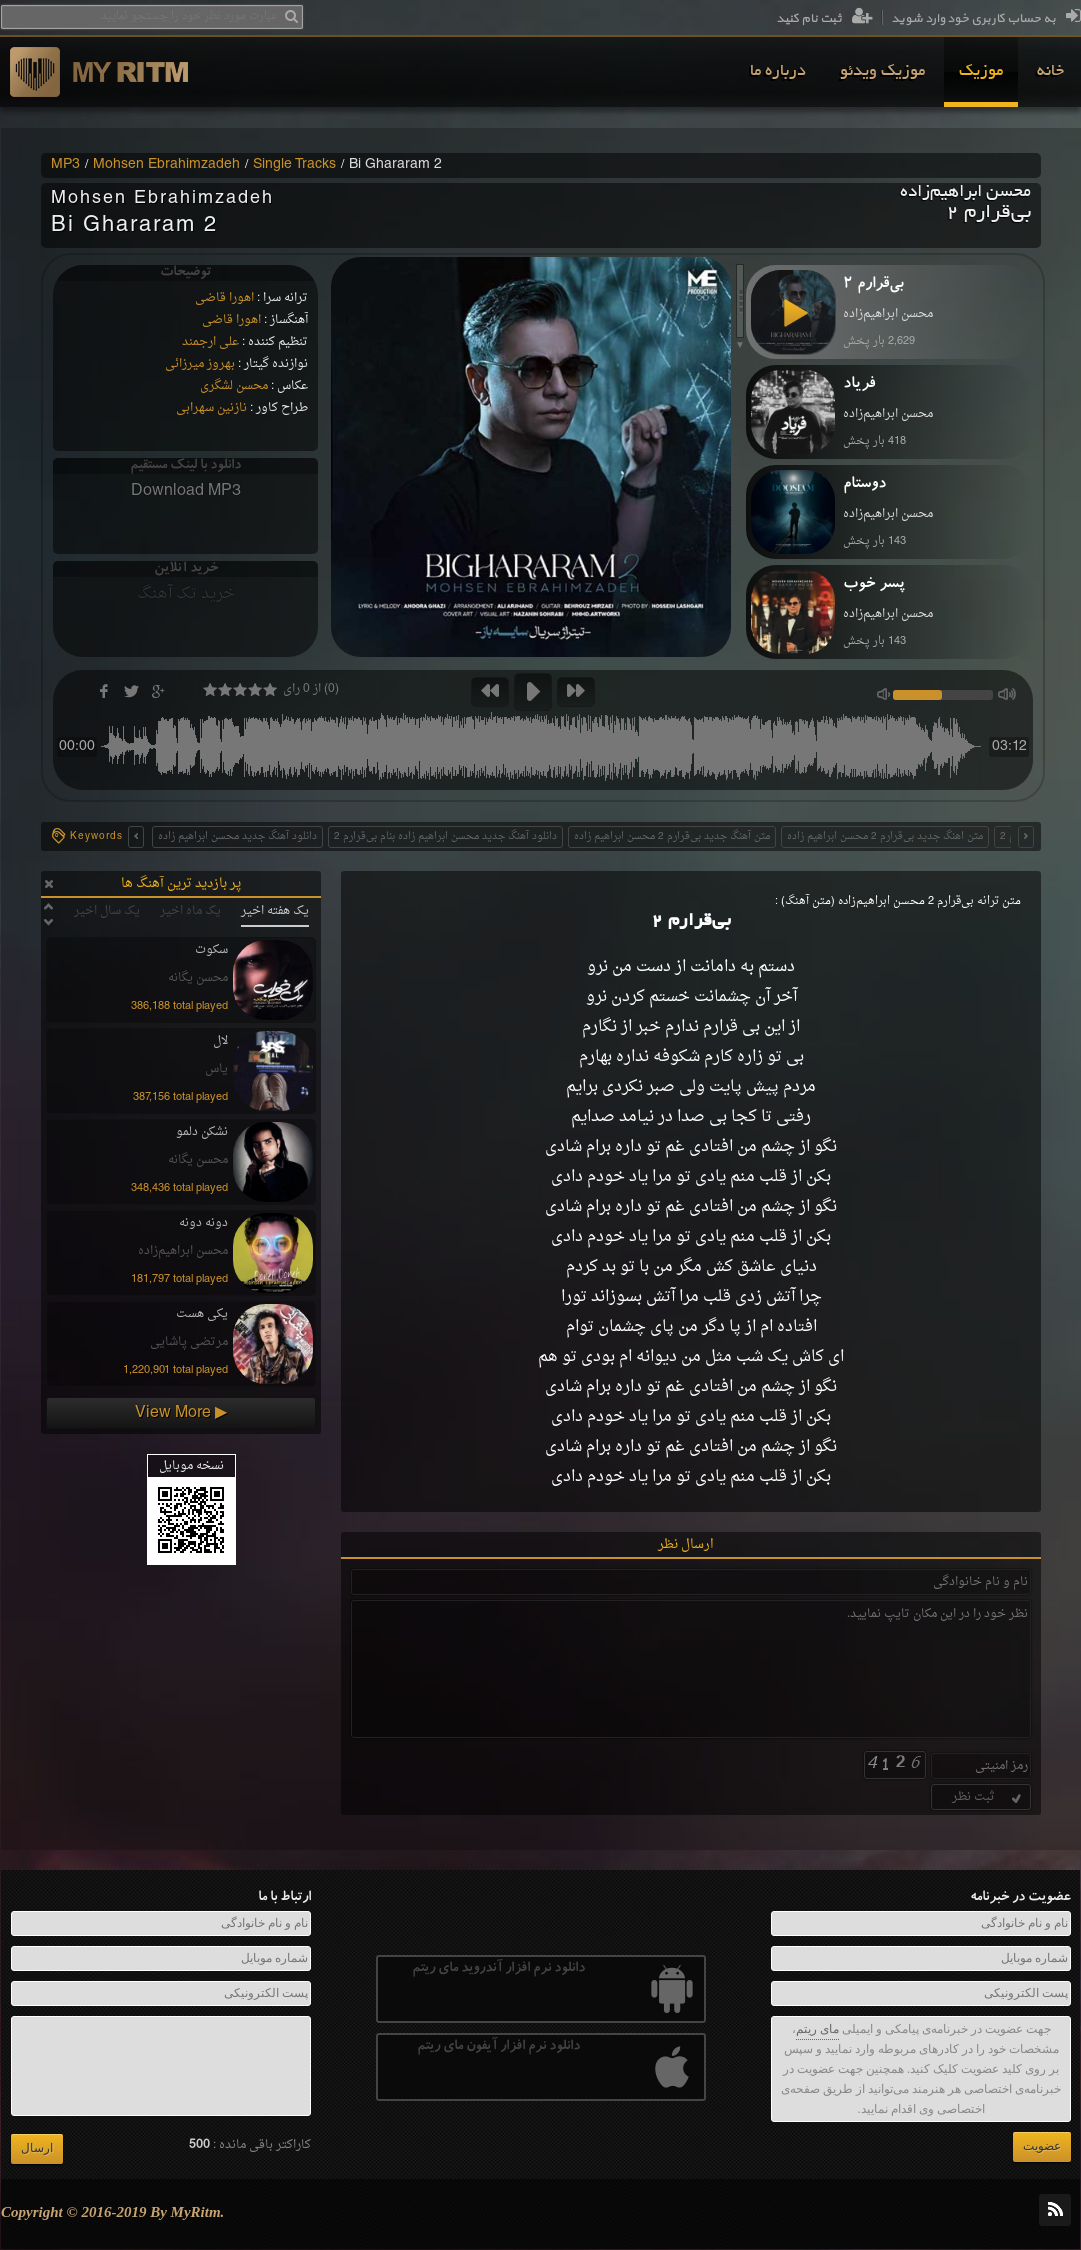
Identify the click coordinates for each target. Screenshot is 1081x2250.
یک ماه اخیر (190, 911)
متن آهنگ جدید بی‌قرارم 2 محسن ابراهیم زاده (672, 836)
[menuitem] (1050, 72)
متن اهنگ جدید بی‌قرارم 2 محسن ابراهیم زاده (885, 836)
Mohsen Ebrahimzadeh (166, 165)
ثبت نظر (988, 1797)
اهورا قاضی (224, 298)
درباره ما (778, 72)
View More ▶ (181, 1413)
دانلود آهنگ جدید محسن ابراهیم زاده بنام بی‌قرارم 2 (445, 836)
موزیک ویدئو (882, 72)
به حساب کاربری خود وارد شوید (986, 19)
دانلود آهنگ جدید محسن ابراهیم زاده (237, 836)
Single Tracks (294, 165)
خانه (1050, 72)
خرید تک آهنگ (186, 594)
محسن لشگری (234, 386)
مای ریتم (817, 2029)
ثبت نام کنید (824, 19)
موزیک (981, 72)
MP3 (65, 165)
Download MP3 (186, 491)
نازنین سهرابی (211, 408)
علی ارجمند (210, 342)
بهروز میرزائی (200, 364)
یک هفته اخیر (275, 911)
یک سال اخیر (107, 911)
